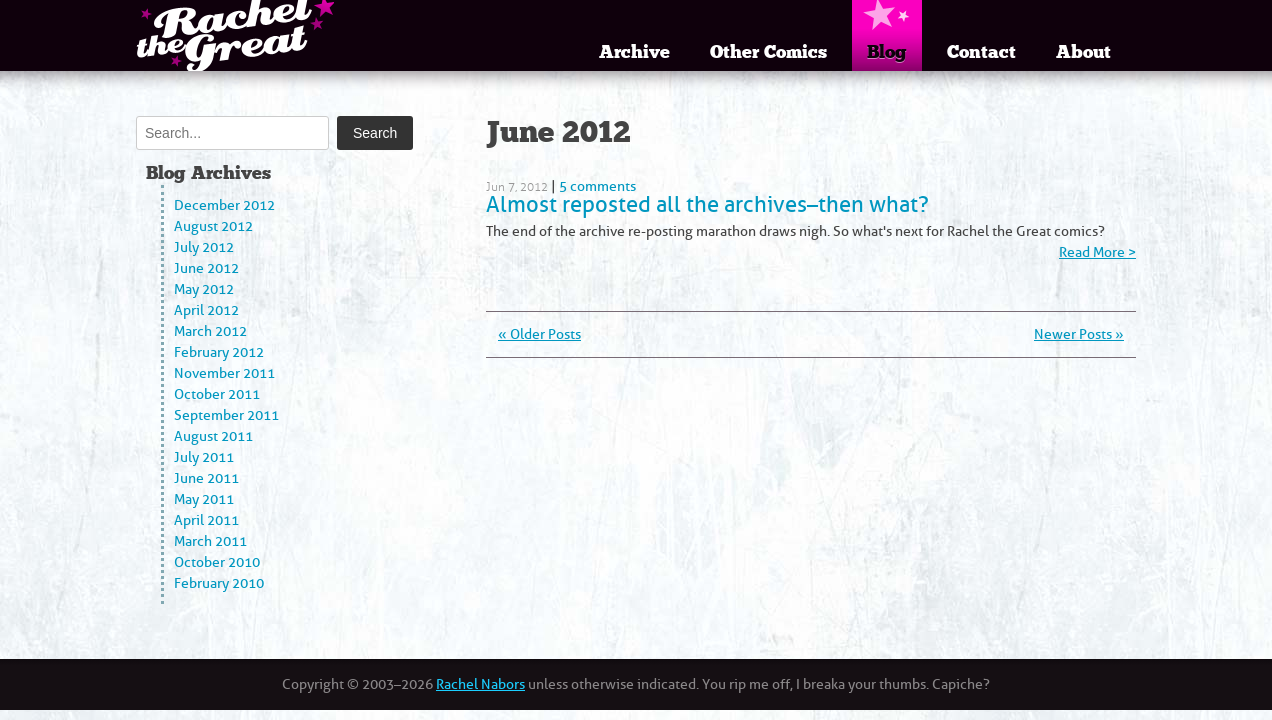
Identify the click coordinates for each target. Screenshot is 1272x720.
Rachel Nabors (480, 684)
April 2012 (206, 310)
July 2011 (204, 457)
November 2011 (224, 373)
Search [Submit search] (375, 133)
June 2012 (206, 268)
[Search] (232, 133)
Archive (634, 52)
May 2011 (204, 499)
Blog (887, 52)
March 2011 (210, 541)
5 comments (597, 186)
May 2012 (204, 289)
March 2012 (210, 331)
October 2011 (217, 394)
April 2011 (206, 520)
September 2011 (226, 415)
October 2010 (217, 562)
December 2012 (224, 205)
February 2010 (219, 583)
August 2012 (213, 226)
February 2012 (219, 352)
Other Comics (768, 52)
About (1083, 52)
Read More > (1097, 252)
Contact (981, 52)
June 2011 (206, 478)
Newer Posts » (1079, 334)
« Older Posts (539, 334)
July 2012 (204, 247)
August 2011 (213, 436)
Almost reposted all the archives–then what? (707, 204)
